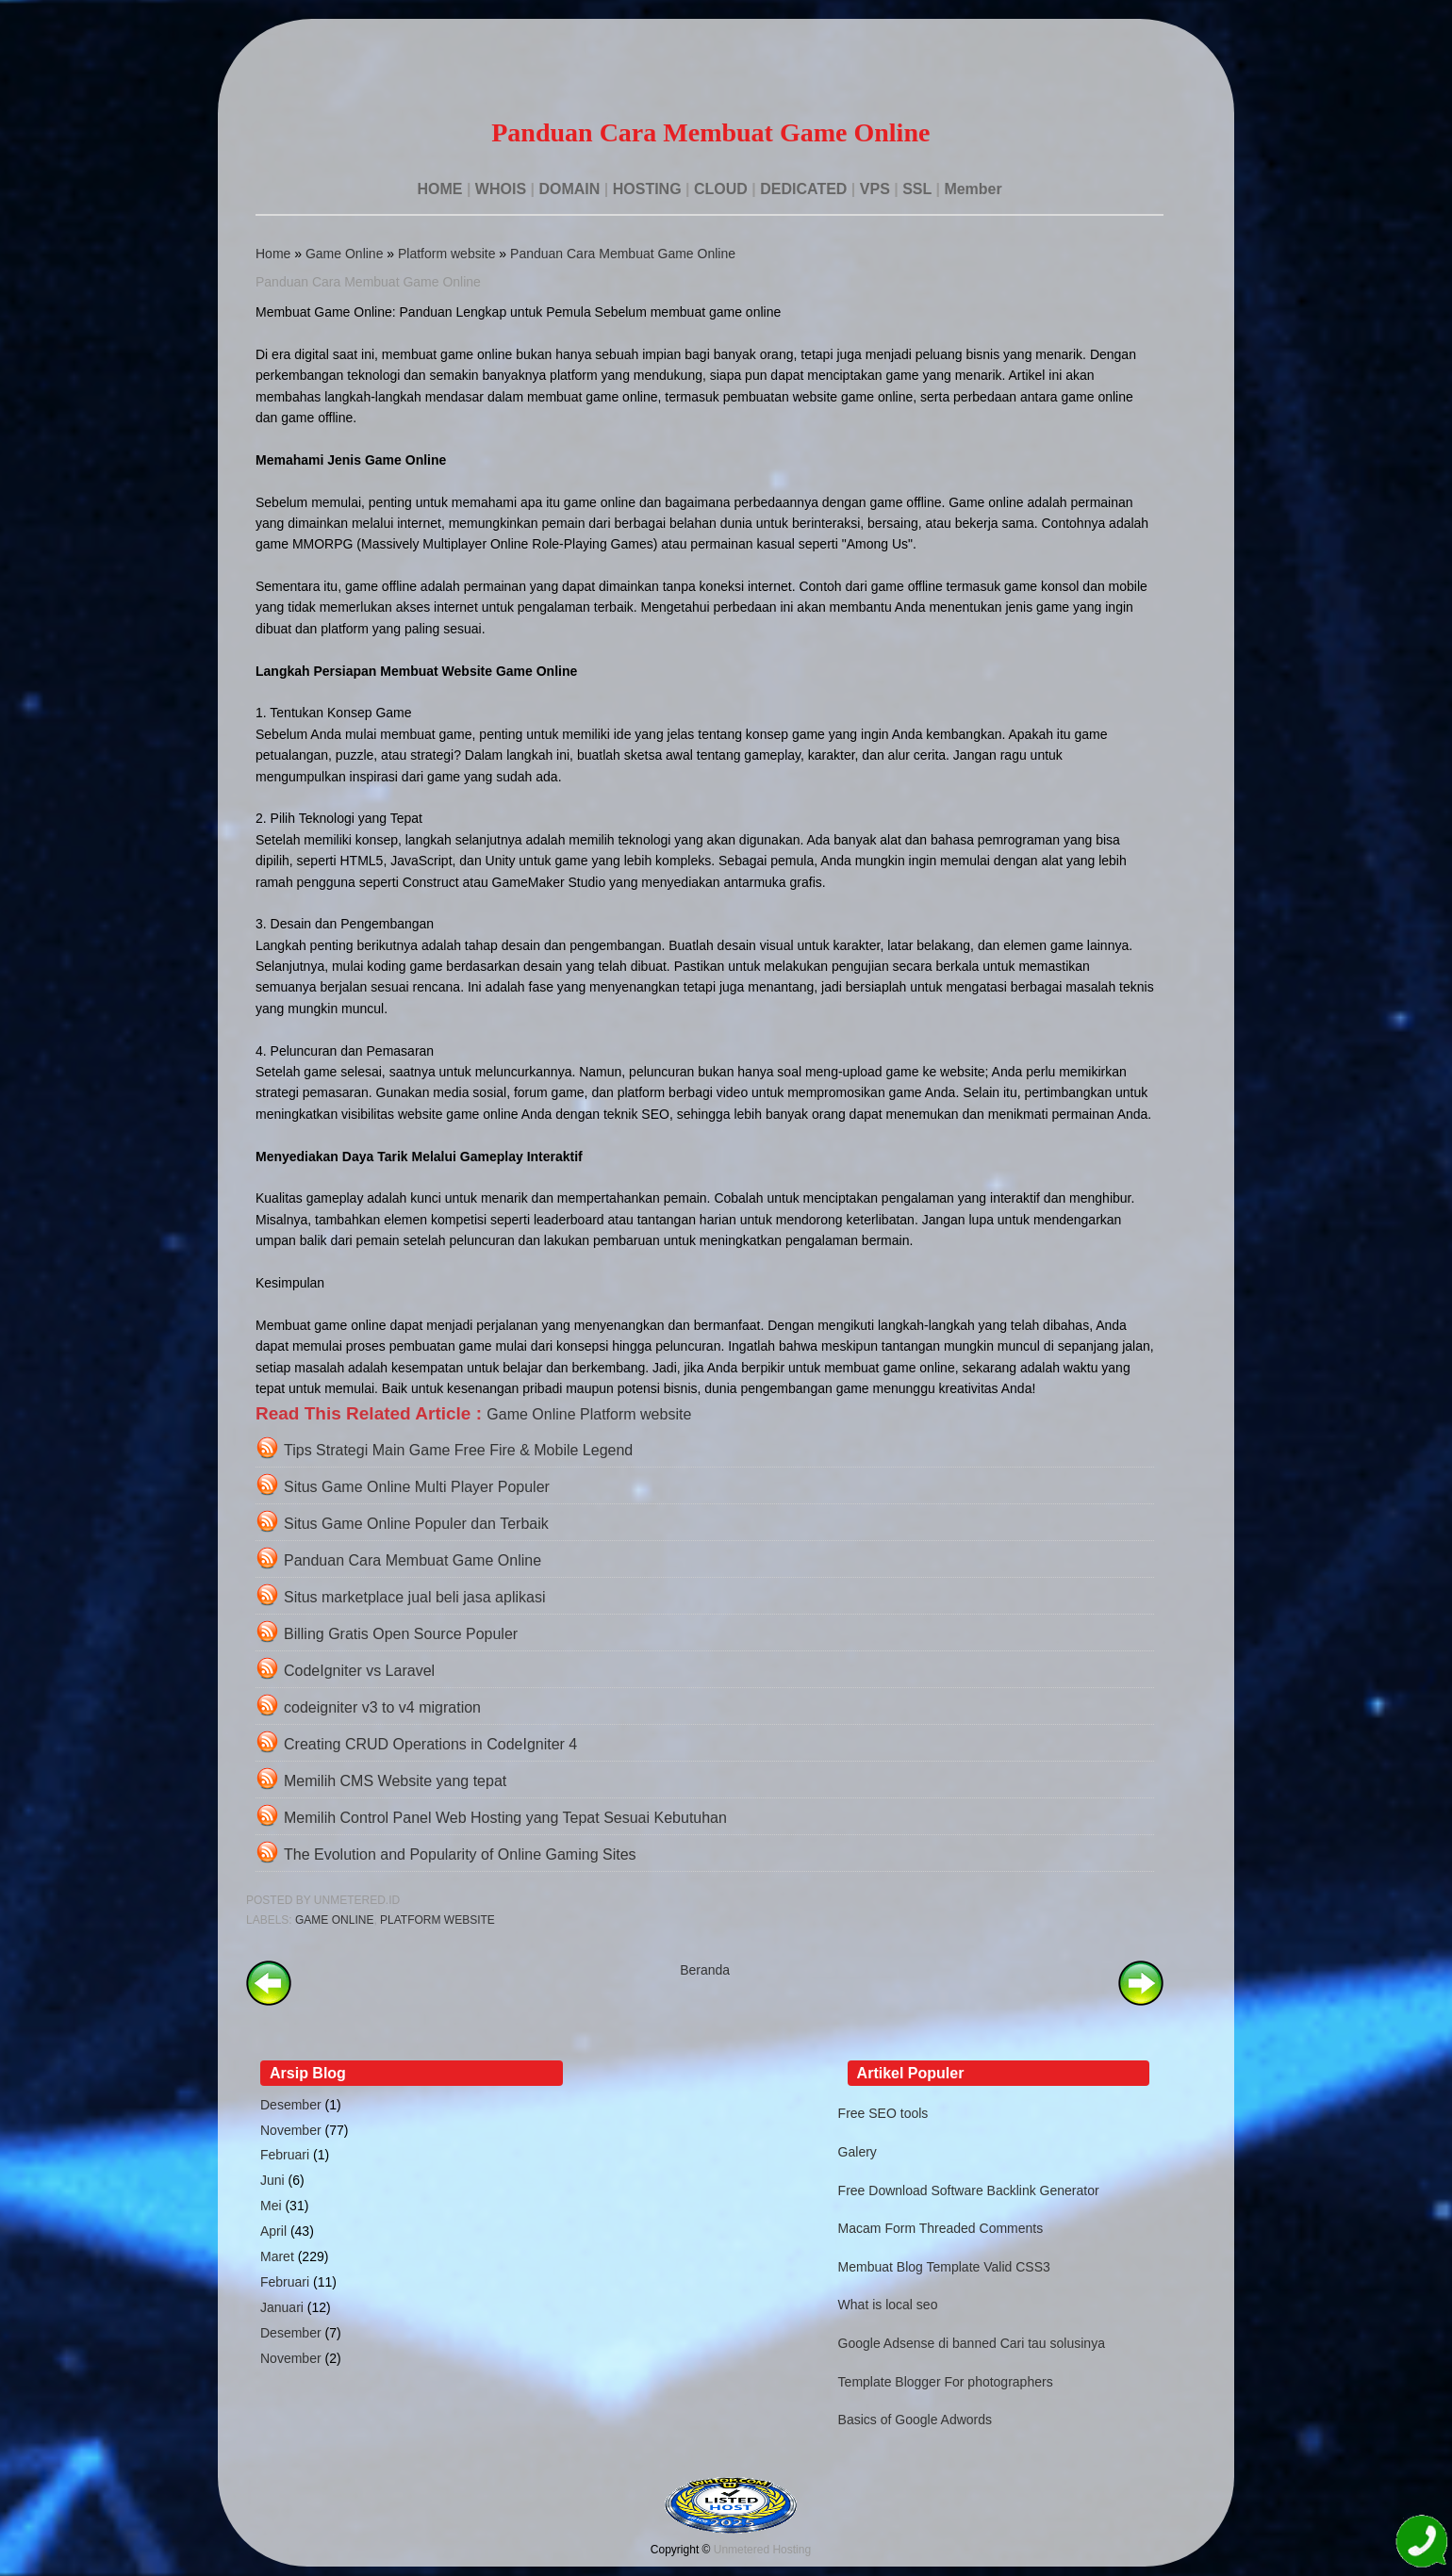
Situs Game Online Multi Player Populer (417, 1487)
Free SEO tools (883, 2113)
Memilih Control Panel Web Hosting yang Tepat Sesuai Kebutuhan (505, 1818)
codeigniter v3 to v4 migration (382, 1707)
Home (273, 253)
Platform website (446, 253)
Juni (272, 2180)
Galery (857, 2151)
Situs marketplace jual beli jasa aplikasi (414, 1597)
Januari (282, 2307)
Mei (271, 2205)
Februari (284, 2154)
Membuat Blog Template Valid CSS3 (944, 2266)
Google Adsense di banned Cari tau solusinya (971, 2343)
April (273, 2231)
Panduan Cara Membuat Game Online (622, 253)
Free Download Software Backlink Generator (968, 2190)
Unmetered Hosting (762, 2549)
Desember (291, 2104)
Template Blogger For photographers (945, 2381)
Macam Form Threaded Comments (941, 2228)
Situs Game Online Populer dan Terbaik (416, 1524)
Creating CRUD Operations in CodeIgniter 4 (430, 1744)
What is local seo (888, 2304)
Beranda (705, 1969)
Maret (277, 2256)
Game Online (344, 253)
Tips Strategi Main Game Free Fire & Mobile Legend (458, 1450)
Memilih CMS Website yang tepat (395, 1781)
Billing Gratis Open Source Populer (401, 1634)
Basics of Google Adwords (915, 2419)
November (291, 2130)
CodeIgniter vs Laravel (359, 1671)
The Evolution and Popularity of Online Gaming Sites (460, 1854)
